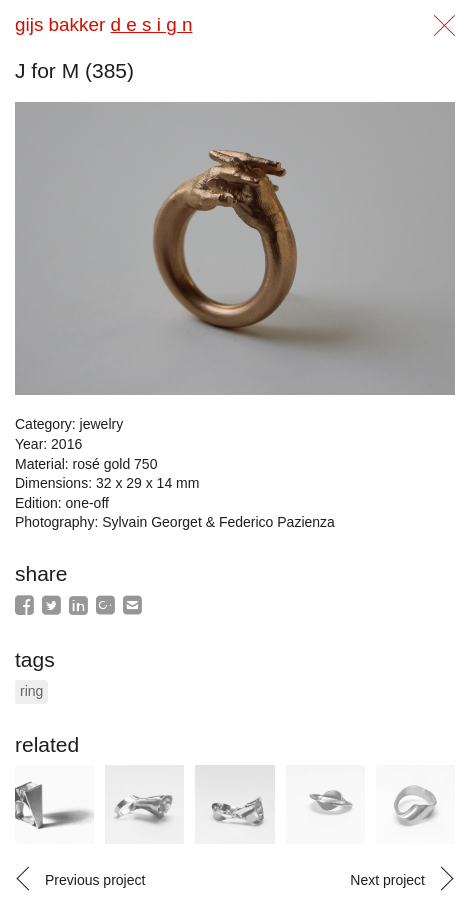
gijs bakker (103, 24)
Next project (387, 880)
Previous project (95, 880)
